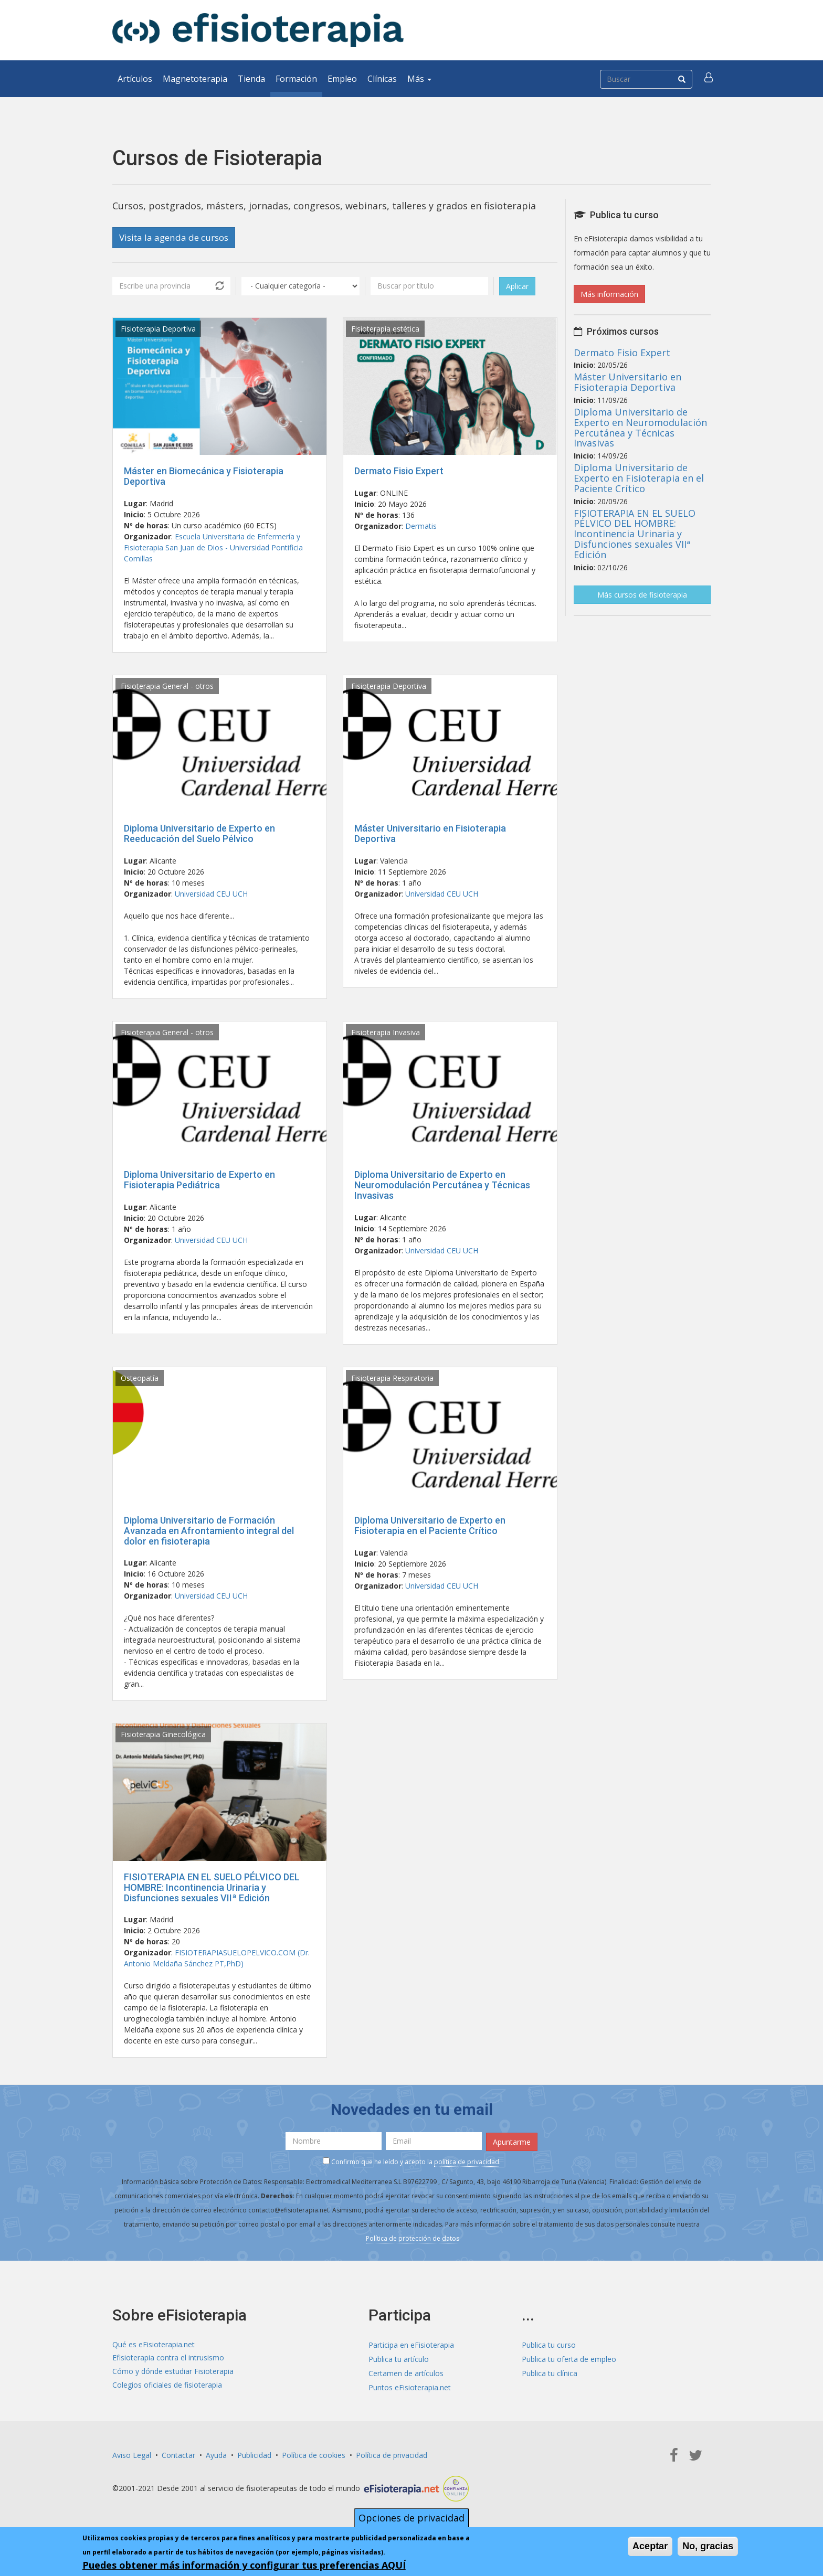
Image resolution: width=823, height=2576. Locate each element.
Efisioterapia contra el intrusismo (168, 2359)
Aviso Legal (131, 2455)
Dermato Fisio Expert (399, 471)
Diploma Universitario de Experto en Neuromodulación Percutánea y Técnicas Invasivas (442, 1186)
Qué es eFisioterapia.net (153, 2344)
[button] (709, 78)
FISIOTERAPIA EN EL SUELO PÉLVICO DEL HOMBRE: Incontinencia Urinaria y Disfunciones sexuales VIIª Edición (212, 1888)
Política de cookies (313, 2455)
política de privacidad (466, 2161)
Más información (609, 294)
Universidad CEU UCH (211, 894)
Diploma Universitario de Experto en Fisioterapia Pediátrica (199, 1180)
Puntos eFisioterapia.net (409, 2387)
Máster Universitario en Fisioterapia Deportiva (430, 834)
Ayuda (216, 2455)
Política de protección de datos (412, 2237)
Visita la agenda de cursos (178, 237)
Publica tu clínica (549, 2373)
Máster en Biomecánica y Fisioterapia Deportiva (203, 476)
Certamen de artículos (406, 2373)
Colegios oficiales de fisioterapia (167, 2387)
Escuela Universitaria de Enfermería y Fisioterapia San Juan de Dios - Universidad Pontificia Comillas (213, 548)
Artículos (135, 78)
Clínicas (382, 78)
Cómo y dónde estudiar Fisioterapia (173, 2373)
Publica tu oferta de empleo (569, 2359)
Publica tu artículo (398, 2359)
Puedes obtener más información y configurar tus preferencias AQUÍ (244, 2565)
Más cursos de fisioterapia (642, 595)
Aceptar (650, 2546)
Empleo (342, 78)
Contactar (178, 2455)
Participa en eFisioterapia (411, 2344)
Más (419, 78)
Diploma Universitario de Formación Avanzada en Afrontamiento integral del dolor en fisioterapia (209, 1531)
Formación (296, 78)
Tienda (251, 78)
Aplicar (517, 287)
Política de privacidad (391, 2455)
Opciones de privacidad (411, 2517)
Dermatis (421, 526)
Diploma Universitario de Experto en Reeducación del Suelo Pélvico (199, 834)
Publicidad (254, 2455)
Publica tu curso (549, 2344)
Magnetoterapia (195, 78)
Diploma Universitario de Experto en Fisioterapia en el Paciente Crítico (429, 1526)
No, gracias (707, 2546)
